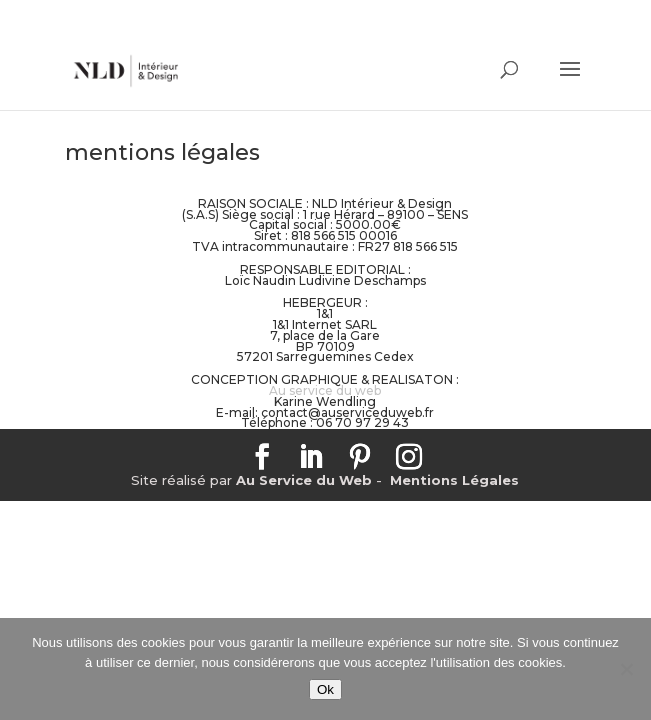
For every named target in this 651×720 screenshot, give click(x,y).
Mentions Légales (454, 480)
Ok (325, 689)
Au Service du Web (304, 480)
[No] (626, 669)
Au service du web (325, 390)
